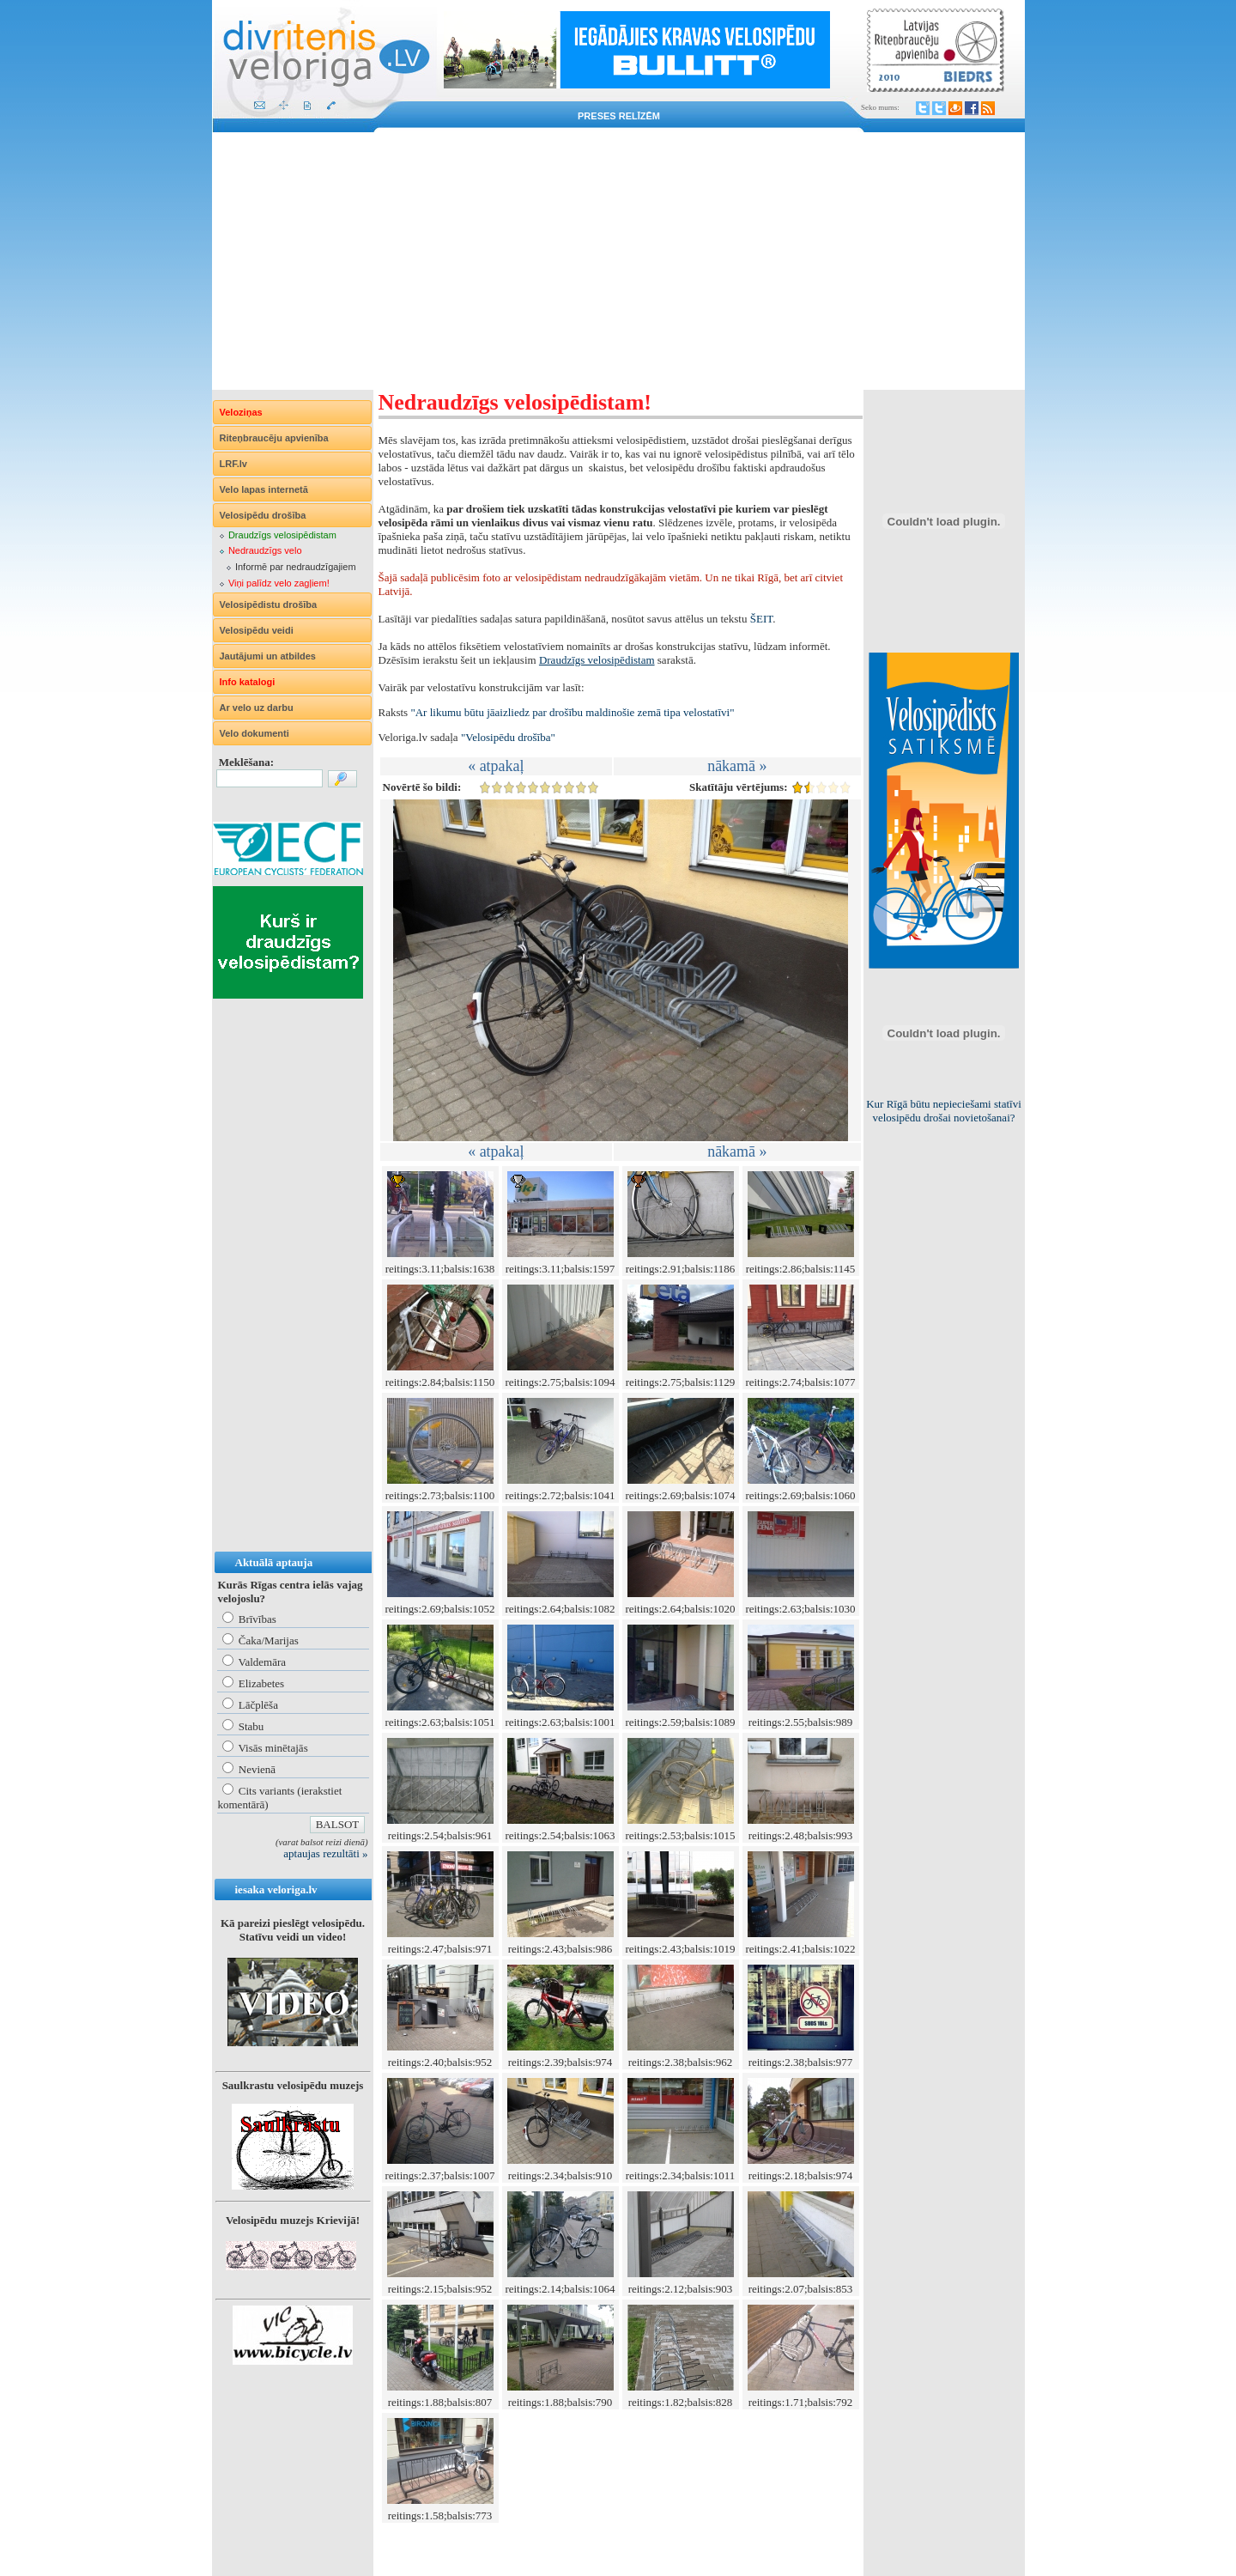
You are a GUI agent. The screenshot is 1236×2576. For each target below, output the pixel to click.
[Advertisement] (618, 261)
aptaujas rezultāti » (325, 1853)
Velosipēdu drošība (263, 515)
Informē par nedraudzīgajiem (295, 567)
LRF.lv (233, 464)
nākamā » (736, 766)
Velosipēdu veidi (257, 630)
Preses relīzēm (619, 116)
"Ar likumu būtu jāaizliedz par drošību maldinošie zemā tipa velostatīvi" (572, 712)
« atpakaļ (496, 766)
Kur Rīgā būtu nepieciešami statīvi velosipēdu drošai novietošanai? (943, 1110)
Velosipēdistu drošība (269, 604)
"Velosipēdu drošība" (508, 737)
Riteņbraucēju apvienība (274, 438)
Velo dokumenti (254, 733)
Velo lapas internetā (264, 489)
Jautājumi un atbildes (268, 656)
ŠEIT (761, 618)
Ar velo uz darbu (257, 707)
